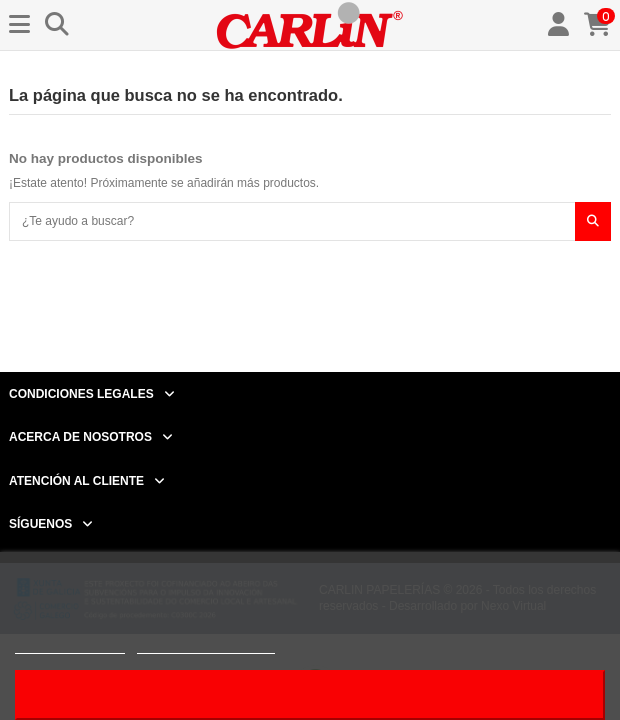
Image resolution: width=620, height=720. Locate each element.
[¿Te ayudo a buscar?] (593, 221)
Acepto (310, 694)
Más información (70, 644)
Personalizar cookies (206, 644)
